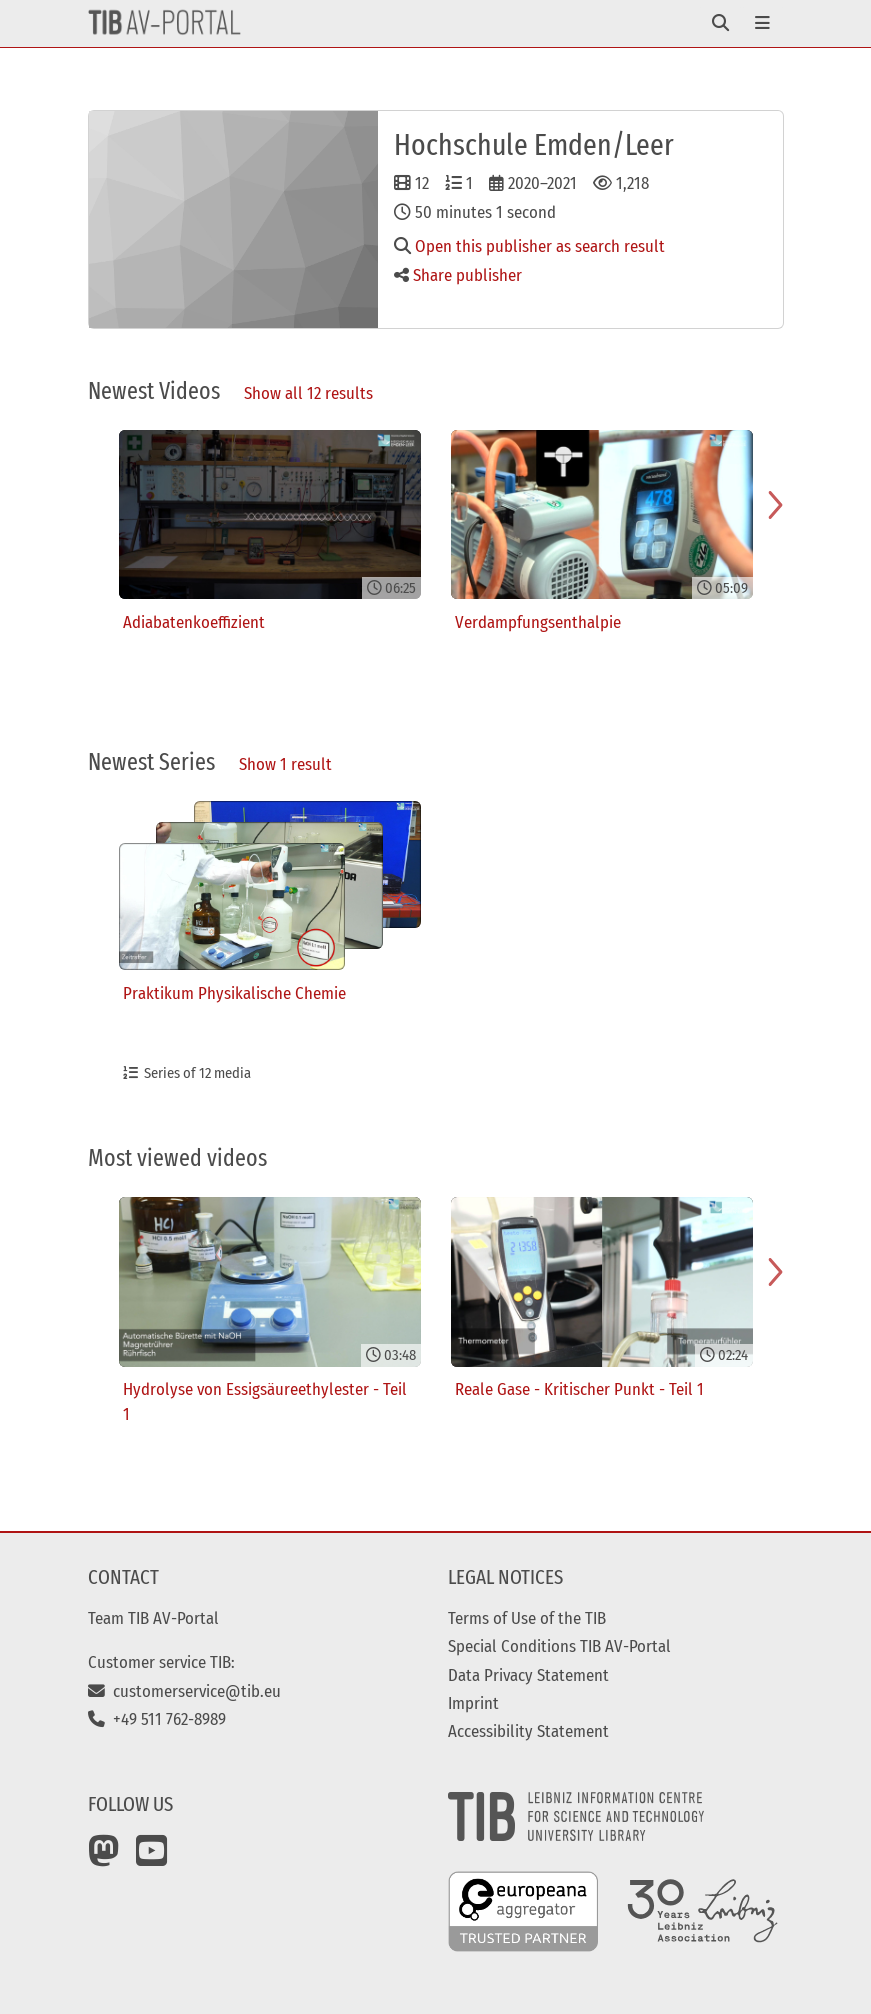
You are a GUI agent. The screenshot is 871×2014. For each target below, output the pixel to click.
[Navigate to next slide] (775, 505)
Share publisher (458, 275)
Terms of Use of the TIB (527, 1618)
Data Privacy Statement (528, 1675)
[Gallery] (436, 581)
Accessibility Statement (528, 1731)
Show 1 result (285, 764)
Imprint (473, 1703)
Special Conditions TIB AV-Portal (559, 1646)
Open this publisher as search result (529, 246)
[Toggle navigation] (720, 23)
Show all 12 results (308, 393)
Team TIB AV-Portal (153, 1618)
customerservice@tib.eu (184, 1691)
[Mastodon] (104, 1858)
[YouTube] (152, 1858)
